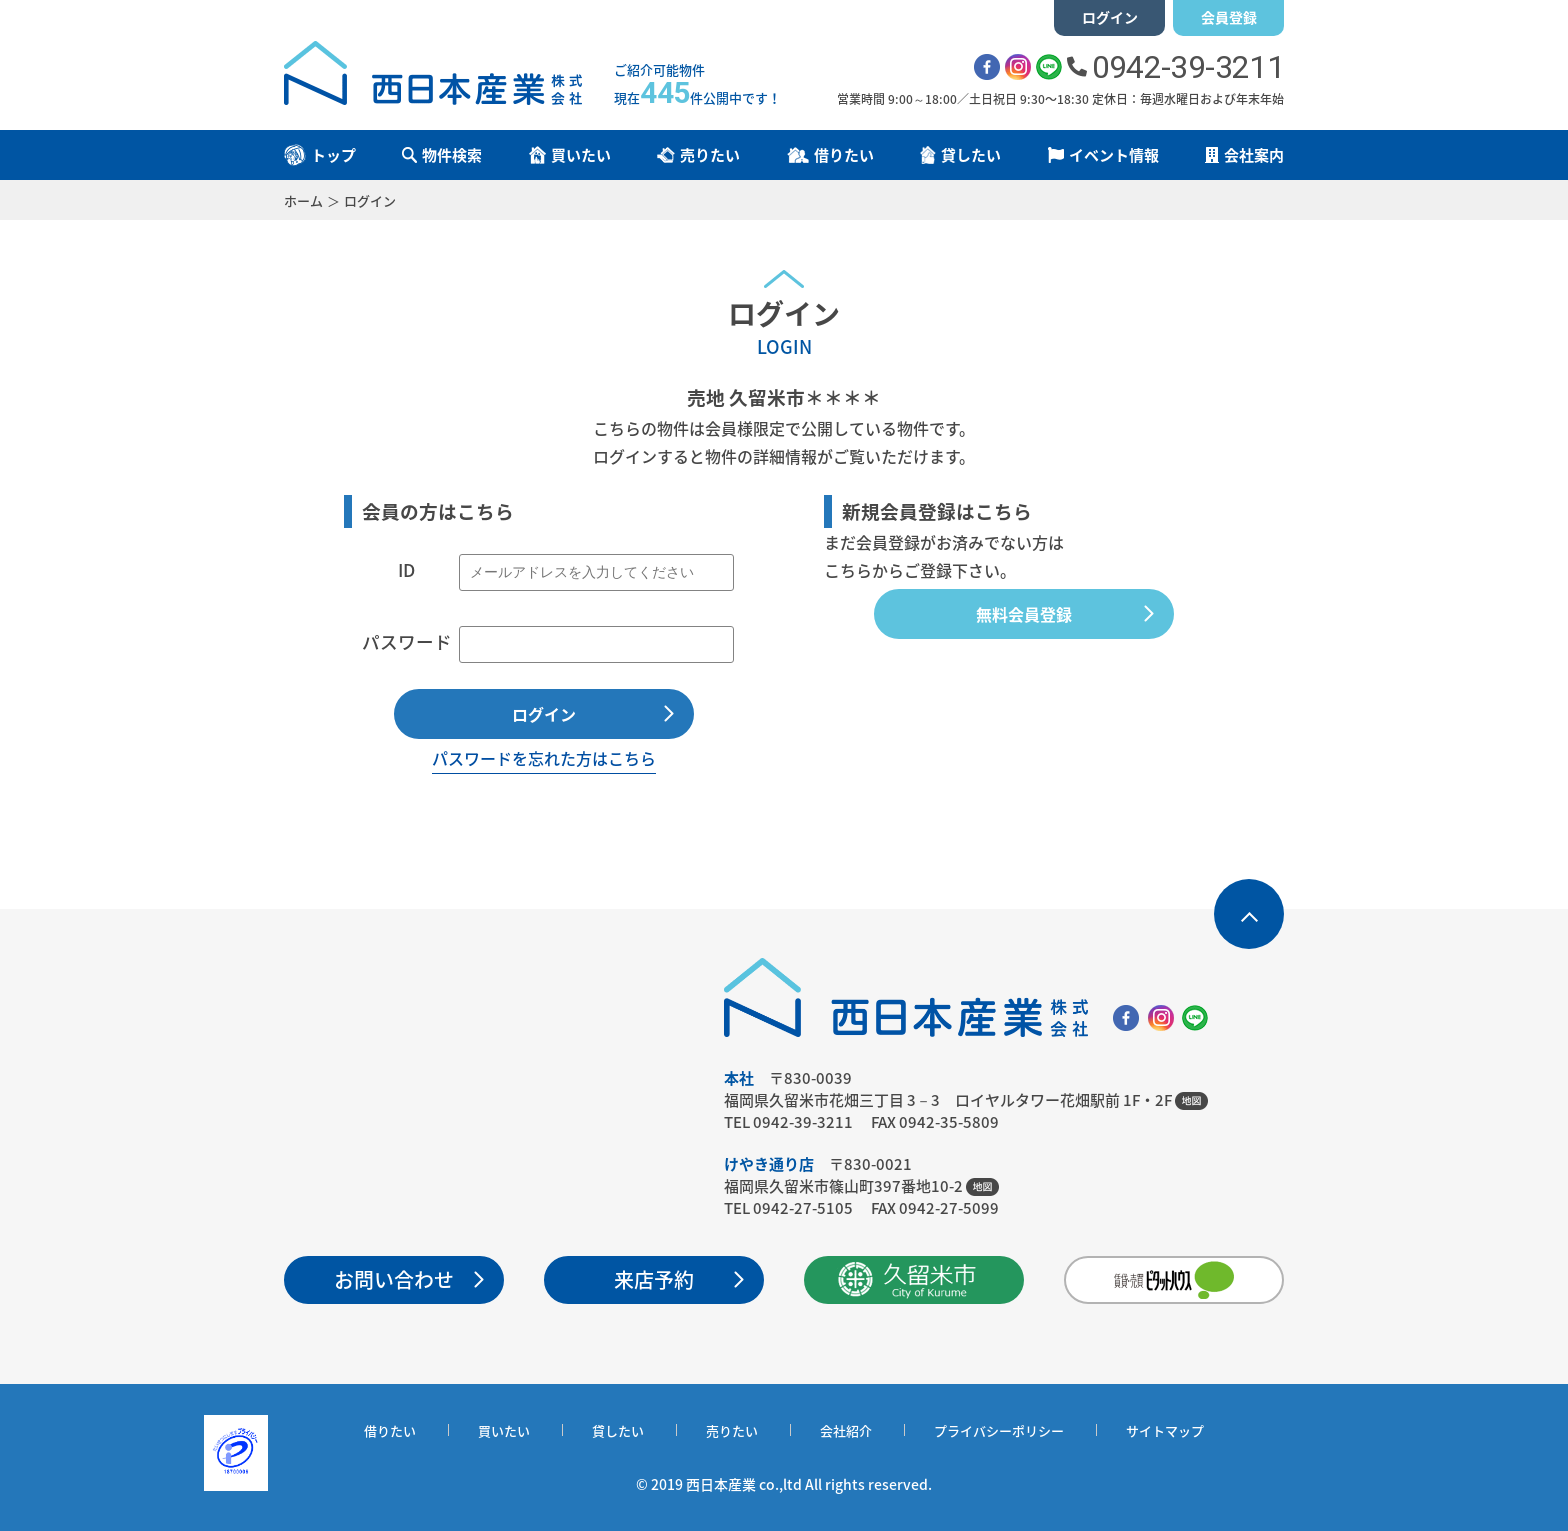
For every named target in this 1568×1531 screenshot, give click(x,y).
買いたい (504, 1430)
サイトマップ (1165, 1430)
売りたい (732, 1430)
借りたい (390, 1430)
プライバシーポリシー (999, 1430)
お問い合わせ (394, 1279)
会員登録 (1229, 17)
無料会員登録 (1024, 614)
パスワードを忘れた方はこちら (544, 758)
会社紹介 (846, 1430)
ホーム (303, 200)
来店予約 (654, 1279)
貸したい (618, 1430)
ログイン (1110, 17)
